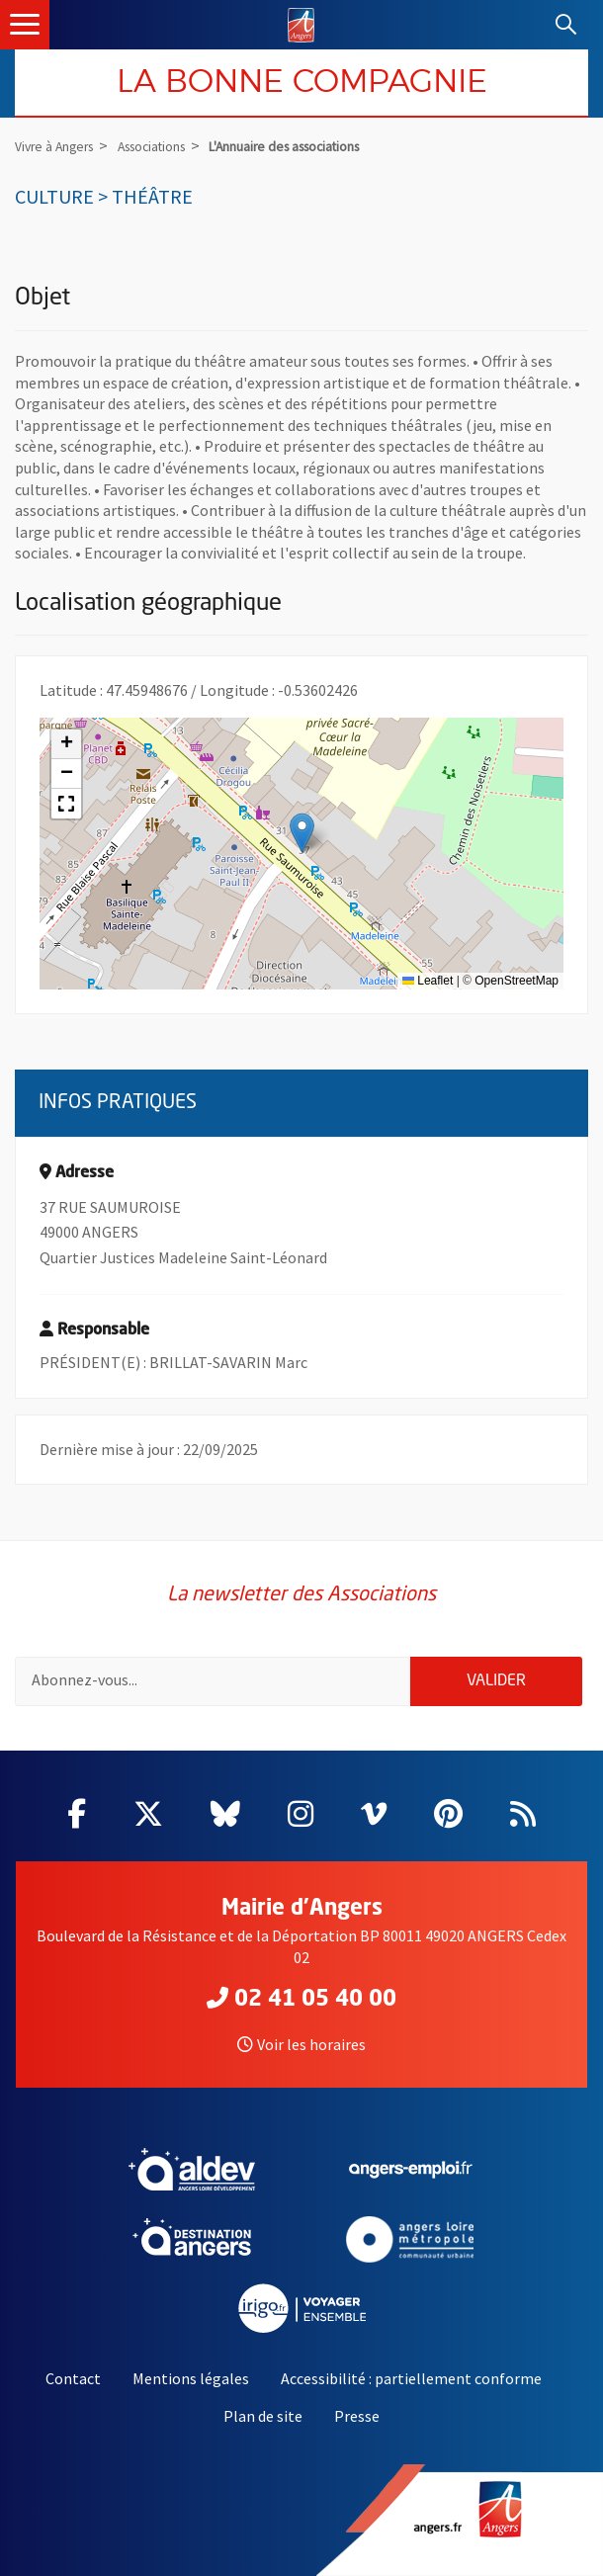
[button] (302, 833)
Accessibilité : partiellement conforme (411, 2378)
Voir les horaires (301, 2044)
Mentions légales (190, 2378)
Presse (357, 2416)
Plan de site (262, 2416)
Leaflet (427, 980)
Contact (73, 2378)
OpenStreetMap (516, 980)
